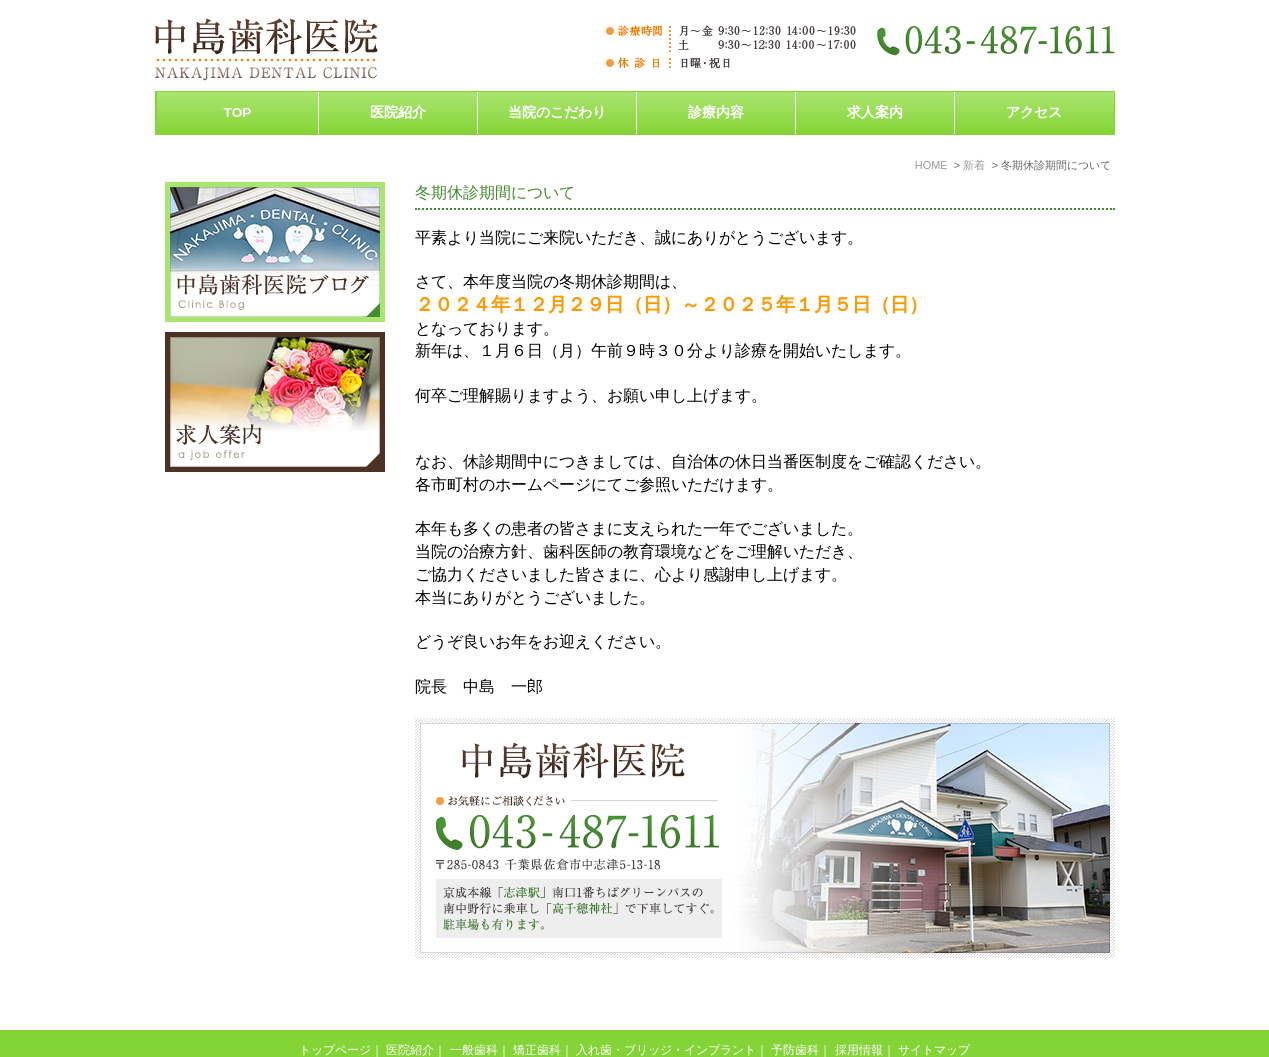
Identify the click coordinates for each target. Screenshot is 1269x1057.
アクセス (1034, 112)
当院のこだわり (557, 112)
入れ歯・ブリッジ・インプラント (666, 1008)
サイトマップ (934, 1008)
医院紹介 (410, 1008)
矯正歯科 (537, 1008)
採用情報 (859, 1008)
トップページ (335, 1008)
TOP (238, 112)
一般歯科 (474, 1008)
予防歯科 (795, 1008)
